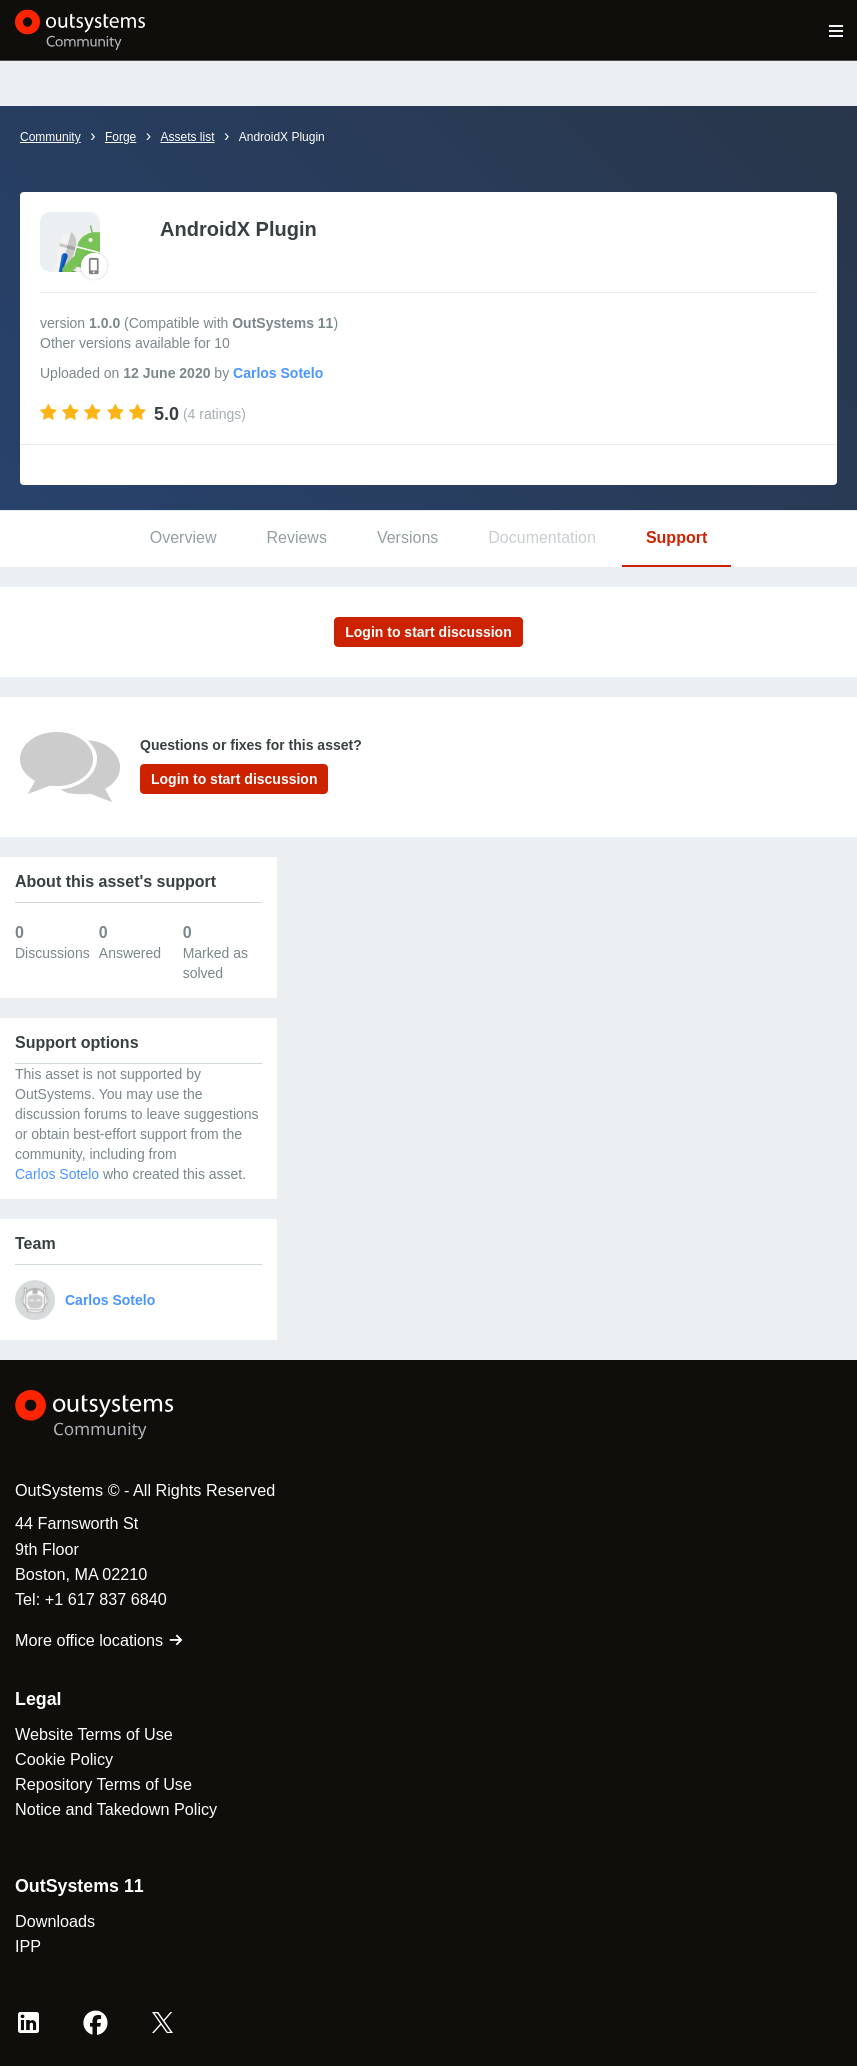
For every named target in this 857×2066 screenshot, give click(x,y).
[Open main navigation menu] (836, 30)
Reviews (296, 537)
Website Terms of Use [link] (94, 1734)
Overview (183, 537)
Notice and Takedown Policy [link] (116, 1809)
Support (676, 537)
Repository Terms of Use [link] (103, 1784)
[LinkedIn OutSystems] (28, 2022)
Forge (120, 137)
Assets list (187, 137)
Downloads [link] (55, 1921)
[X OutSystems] (162, 2022)
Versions (407, 537)
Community (50, 137)
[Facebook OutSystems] (95, 2022)
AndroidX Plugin (282, 137)
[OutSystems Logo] (125, 1415)
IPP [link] (28, 1946)
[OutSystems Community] (80, 30)
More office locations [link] (99, 1640)
